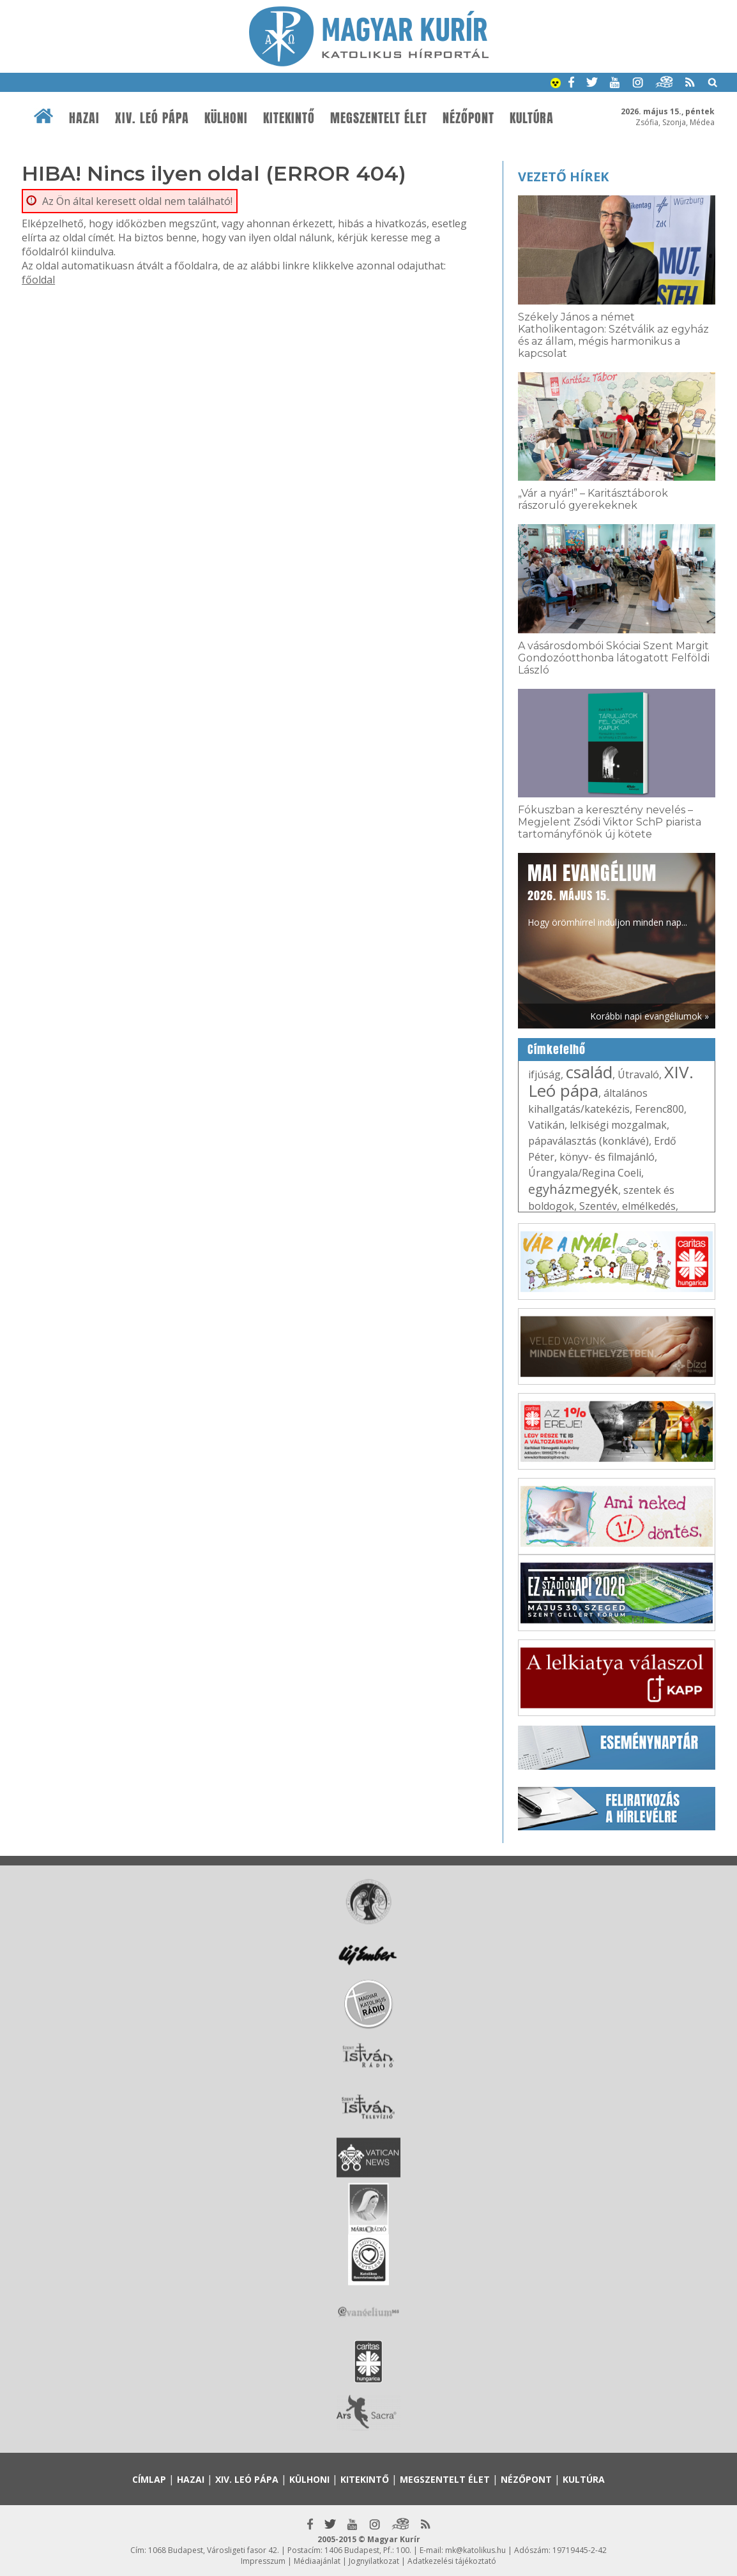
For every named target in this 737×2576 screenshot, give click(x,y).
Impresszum (263, 2561)
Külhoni (226, 118)
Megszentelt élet (378, 118)
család (589, 1071)
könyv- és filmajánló (607, 1157)
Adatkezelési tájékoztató (451, 2561)
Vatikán (546, 1125)
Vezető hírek (563, 176)
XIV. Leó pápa (152, 118)
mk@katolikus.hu (475, 2550)
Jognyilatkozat (374, 2561)
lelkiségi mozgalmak (618, 1125)
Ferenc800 (659, 1109)
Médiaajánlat (317, 2561)
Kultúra (532, 118)
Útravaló (638, 1074)
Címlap (149, 2479)
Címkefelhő (557, 1049)
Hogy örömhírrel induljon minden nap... (607, 893)
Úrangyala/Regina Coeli (584, 1173)
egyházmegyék (573, 1189)
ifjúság (544, 1074)
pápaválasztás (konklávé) (588, 1141)
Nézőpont (468, 118)
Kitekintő (289, 118)
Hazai (84, 118)
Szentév (598, 1206)
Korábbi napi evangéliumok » (649, 1016)
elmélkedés (649, 1206)
